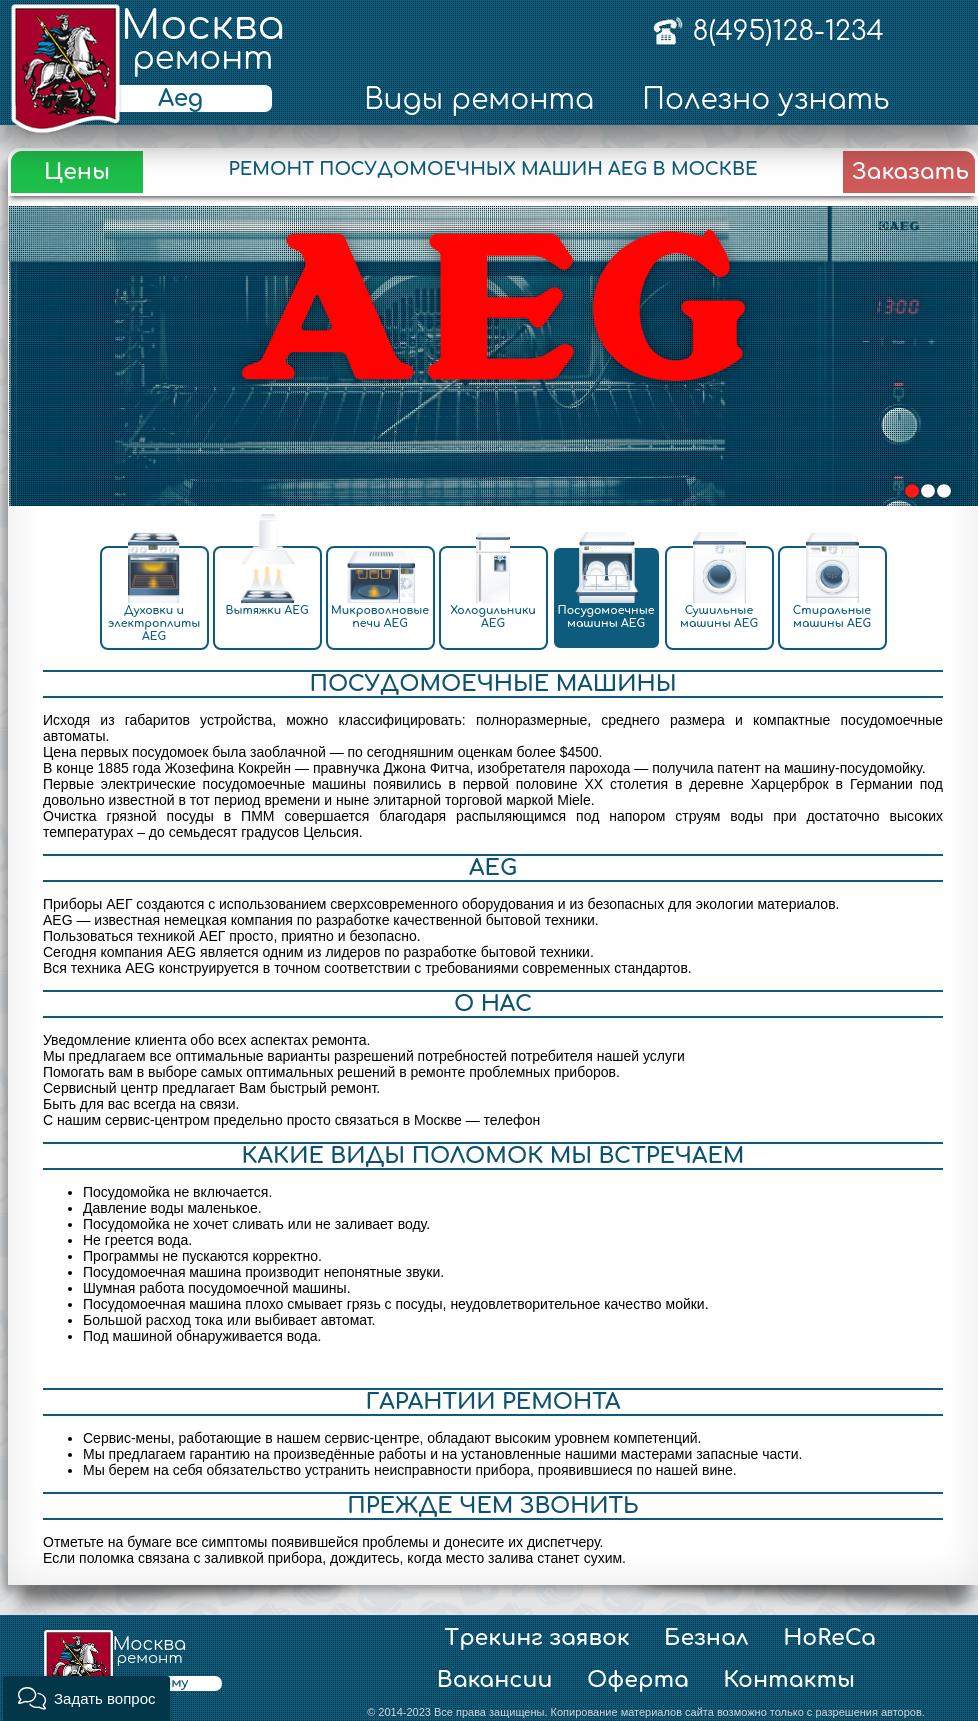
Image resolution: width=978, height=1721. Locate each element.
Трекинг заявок (537, 1638)
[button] (86, 1698)
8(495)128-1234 (787, 31)
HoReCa (829, 1638)
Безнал (706, 1638)
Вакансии (495, 1680)
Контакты (789, 1680)
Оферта (638, 1680)
